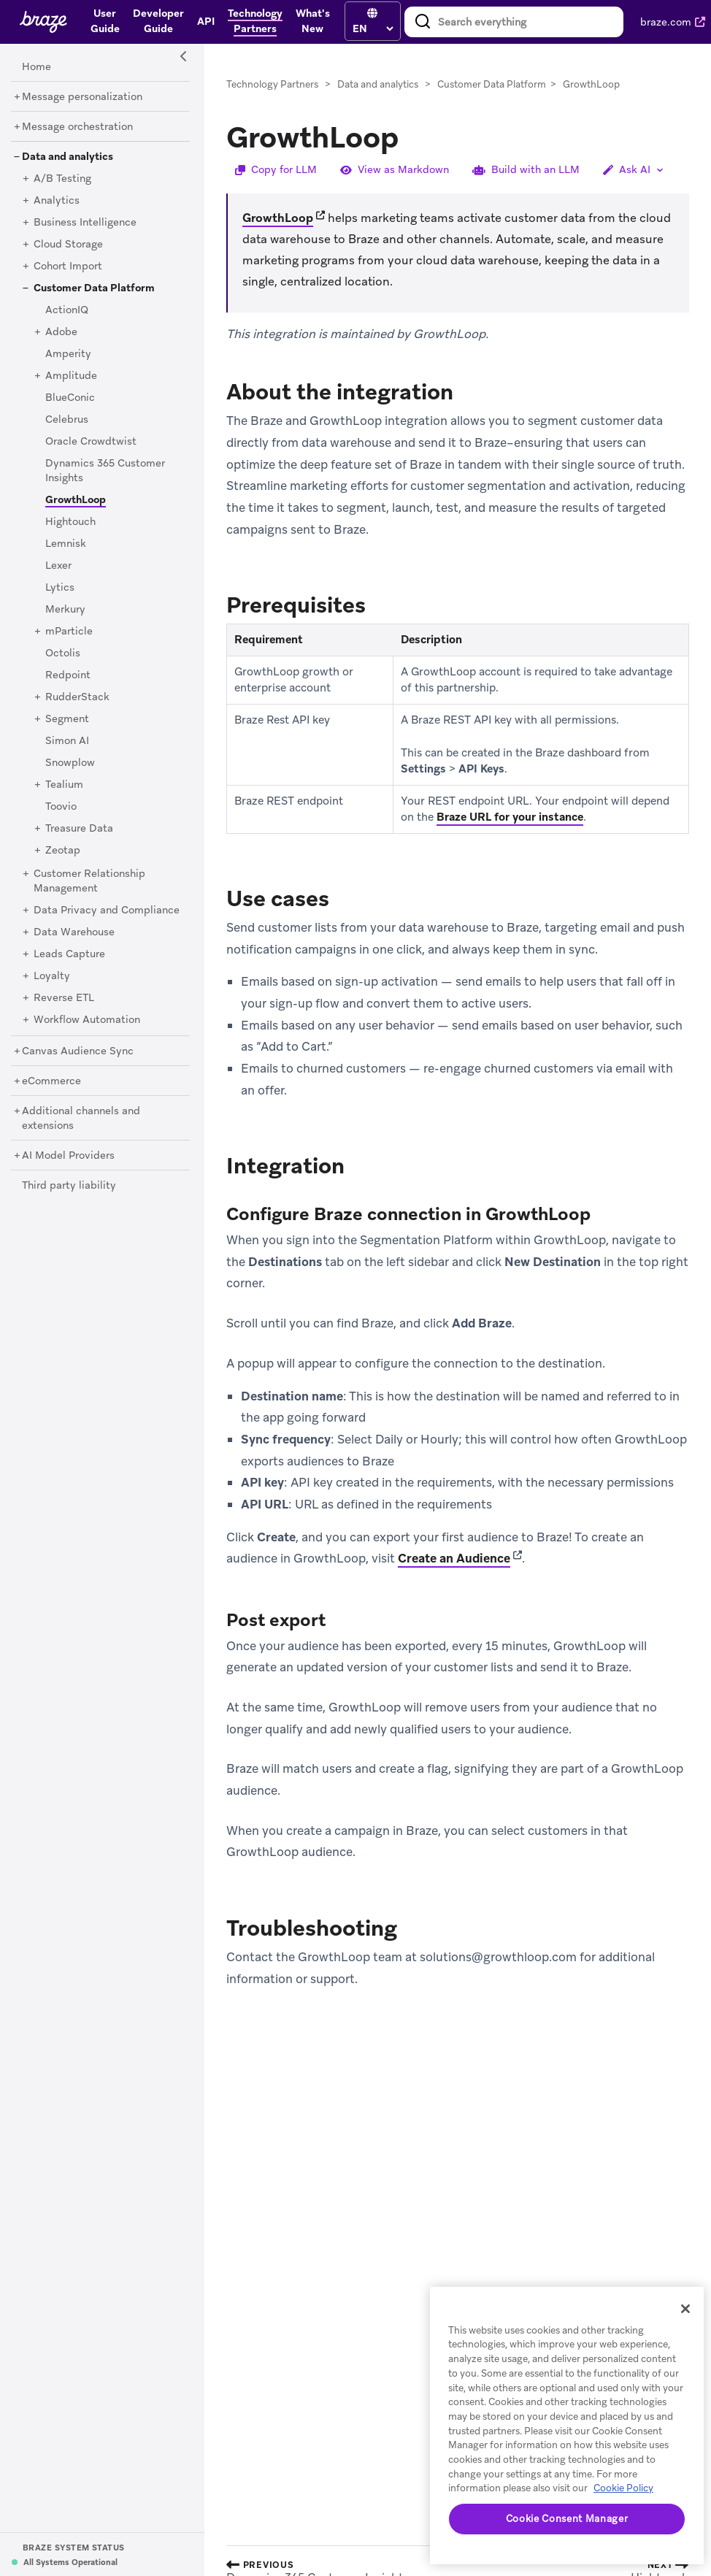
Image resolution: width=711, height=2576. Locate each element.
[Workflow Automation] (87, 1020)
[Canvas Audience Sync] (78, 1051)
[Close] (685, 2309)
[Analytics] (57, 200)
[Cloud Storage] (68, 244)
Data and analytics (377, 84)
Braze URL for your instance (510, 817)
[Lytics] (59, 587)
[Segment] (67, 719)
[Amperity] (68, 354)
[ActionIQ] (66, 310)
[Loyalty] (52, 976)
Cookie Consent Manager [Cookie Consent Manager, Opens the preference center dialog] (567, 2518)
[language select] (373, 28)
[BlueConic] (70, 398)
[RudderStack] (77, 697)
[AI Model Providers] (68, 1156)
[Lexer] (58, 566)
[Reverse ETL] (64, 998)
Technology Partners (272, 84)
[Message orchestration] (77, 127)
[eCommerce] (51, 1081)
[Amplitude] (71, 376)
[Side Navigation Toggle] (184, 57)
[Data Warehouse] (74, 932)
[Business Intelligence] (85, 222)
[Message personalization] (82, 97)
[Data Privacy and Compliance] (107, 910)
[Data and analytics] (67, 157)
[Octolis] (62, 653)
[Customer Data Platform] (94, 288)
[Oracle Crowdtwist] (91, 441)
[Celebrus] (66, 420)
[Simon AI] (67, 741)
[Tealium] (64, 785)
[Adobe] (61, 332)
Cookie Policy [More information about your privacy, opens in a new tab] (623, 2488)
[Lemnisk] (65, 544)
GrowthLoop (277, 218)
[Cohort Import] (68, 266)
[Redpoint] (68, 675)
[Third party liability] (69, 1185)
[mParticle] (69, 631)
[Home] (36, 67)
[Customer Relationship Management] (89, 881)
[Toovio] (61, 807)
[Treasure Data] (79, 828)
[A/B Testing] (62, 179)
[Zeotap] (62, 850)
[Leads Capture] (69, 954)
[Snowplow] (70, 763)
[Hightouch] (70, 522)
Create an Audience (454, 1558)
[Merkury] (65, 609)
